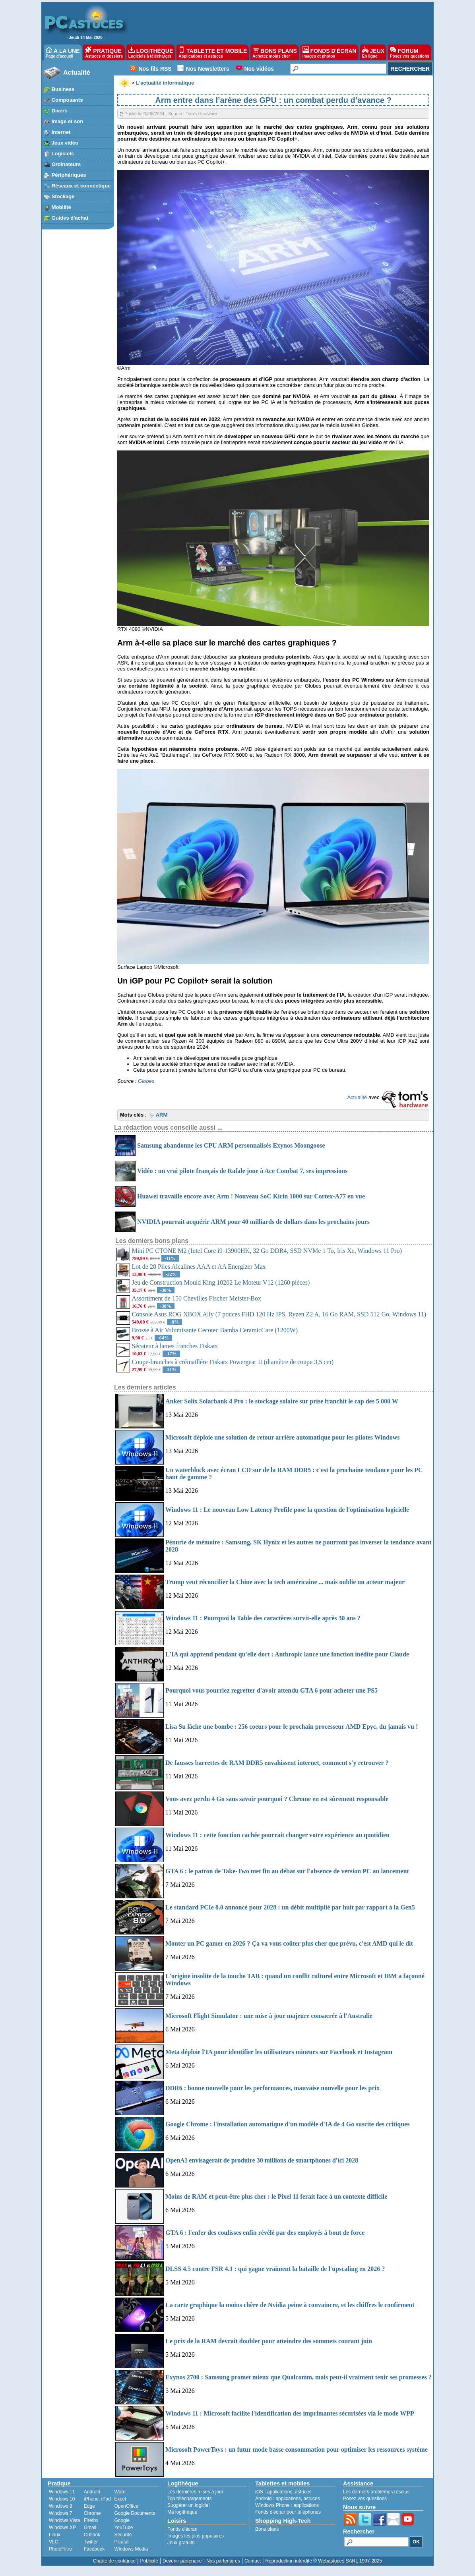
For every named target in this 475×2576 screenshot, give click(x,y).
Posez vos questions (365, 2498)
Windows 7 (60, 2513)
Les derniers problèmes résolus (376, 2492)
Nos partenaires (223, 2561)
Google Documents (134, 2513)
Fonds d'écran (182, 2529)
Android (92, 2492)
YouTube (123, 2527)
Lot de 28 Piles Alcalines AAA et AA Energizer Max (199, 1266)
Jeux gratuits (180, 2542)
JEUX (373, 52)
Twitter (91, 2542)
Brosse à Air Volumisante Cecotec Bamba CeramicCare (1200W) (215, 1330)
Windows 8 (60, 2506)
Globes (146, 1081)
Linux (54, 2534)
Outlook (92, 2534)
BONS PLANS (274, 52)
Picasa (121, 2542)
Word (119, 2492)
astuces (303, 2492)
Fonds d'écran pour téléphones (288, 2512)
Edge (89, 2506)
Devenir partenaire (182, 2561)
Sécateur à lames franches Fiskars (175, 1346)
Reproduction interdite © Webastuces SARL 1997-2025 (323, 2561)
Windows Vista (64, 2520)
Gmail (90, 2527)
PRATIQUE (104, 52)
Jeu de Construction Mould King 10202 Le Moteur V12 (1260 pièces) (221, 1282)
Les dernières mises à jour (195, 2492)
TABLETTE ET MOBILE (212, 52)
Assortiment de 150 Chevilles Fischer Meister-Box (196, 1298)
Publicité (149, 2561)
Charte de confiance (114, 2561)
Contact (252, 2561)
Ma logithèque (182, 2512)
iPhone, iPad (97, 2499)
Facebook (94, 2549)
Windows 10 (62, 2499)
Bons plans (267, 2529)
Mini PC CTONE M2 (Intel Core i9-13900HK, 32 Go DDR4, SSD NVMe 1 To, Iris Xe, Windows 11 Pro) (267, 1250)
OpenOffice (126, 2506)
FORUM (409, 52)
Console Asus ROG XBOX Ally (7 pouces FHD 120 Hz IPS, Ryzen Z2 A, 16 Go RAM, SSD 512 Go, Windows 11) (279, 1314)
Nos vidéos (259, 69)
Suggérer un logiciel (188, 2505)
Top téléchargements (189, 2498)
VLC (53, 2542)
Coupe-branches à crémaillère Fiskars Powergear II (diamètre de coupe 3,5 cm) (233, 1362)
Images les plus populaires (195, 2536)
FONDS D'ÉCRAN (329, 52)
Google (122, 2520)
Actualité (76, 72)
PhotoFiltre (60, 2549)
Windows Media (131, 2549)
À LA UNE (62, 52)
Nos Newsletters (207, 69)
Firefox (91, 2520)
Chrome (92, 2513)
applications (279, 2492)
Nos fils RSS (154, 69)
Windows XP (62, 2527)
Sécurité (123, 2534)
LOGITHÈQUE (150, 52)
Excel (120, 2499)
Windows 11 (62, 2492)
